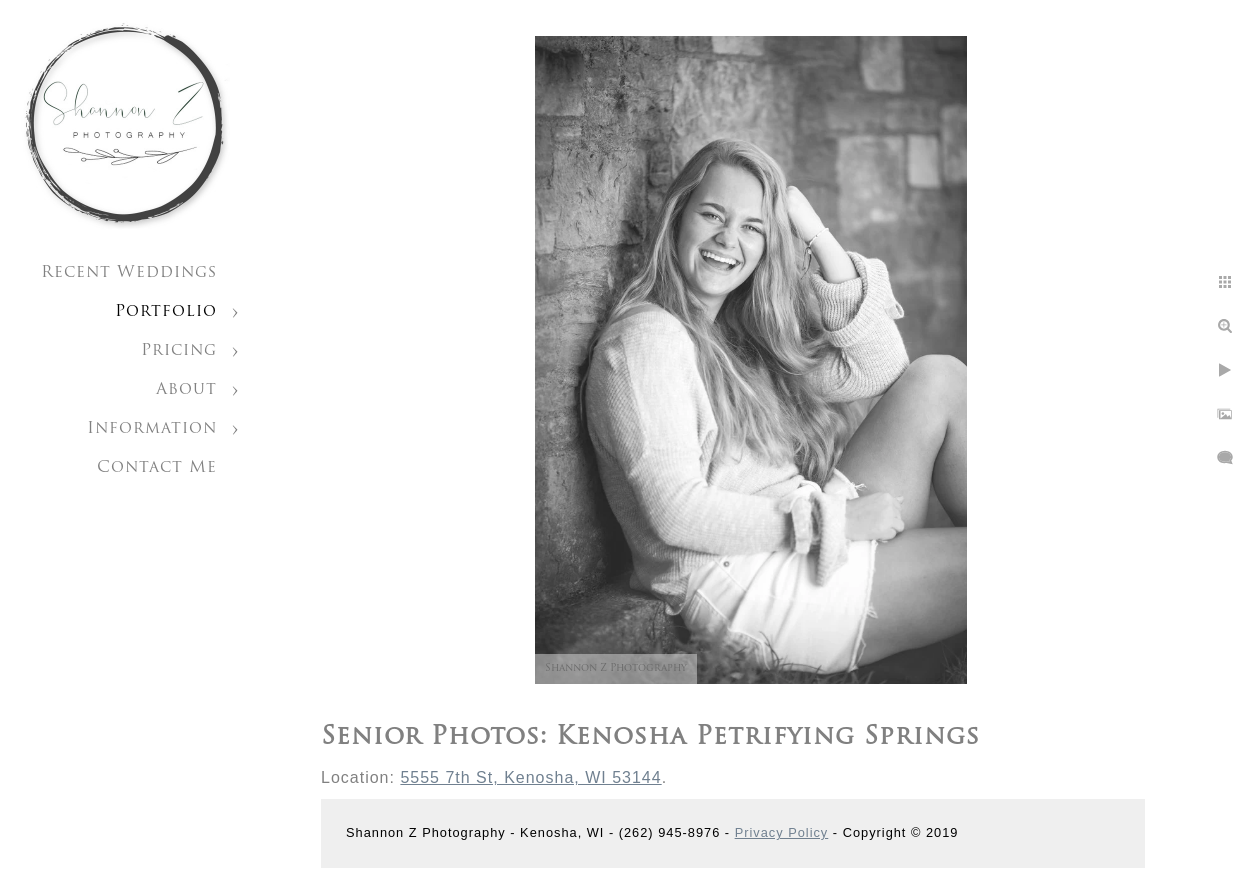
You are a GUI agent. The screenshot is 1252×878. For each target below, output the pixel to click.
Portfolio (166, 312)
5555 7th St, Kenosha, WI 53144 (530, 777)
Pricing (179, 351)
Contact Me (157, 468)
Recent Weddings (129, 273)
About (186, 390)
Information (152, 429)
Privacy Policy (782, 832)
